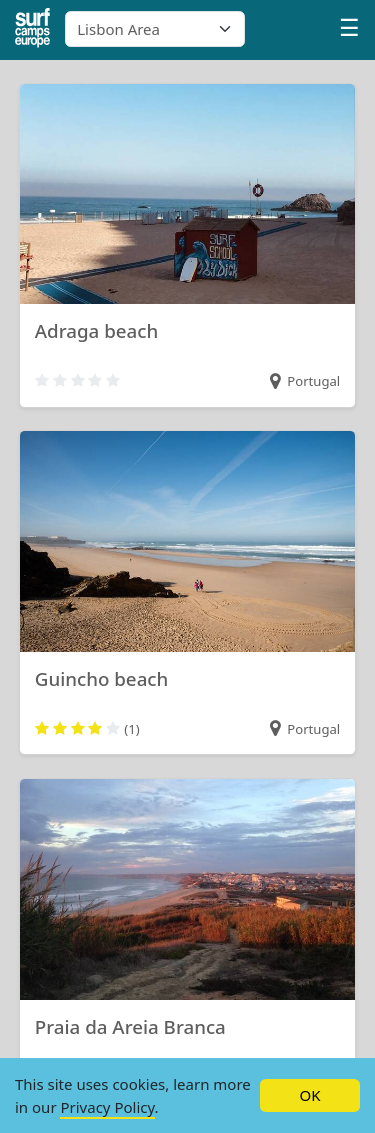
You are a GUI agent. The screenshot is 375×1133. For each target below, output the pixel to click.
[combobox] (155, 29)
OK (309, 1095)
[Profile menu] (349, 30)
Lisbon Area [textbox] (118, 29)
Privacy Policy (107, 1107)
